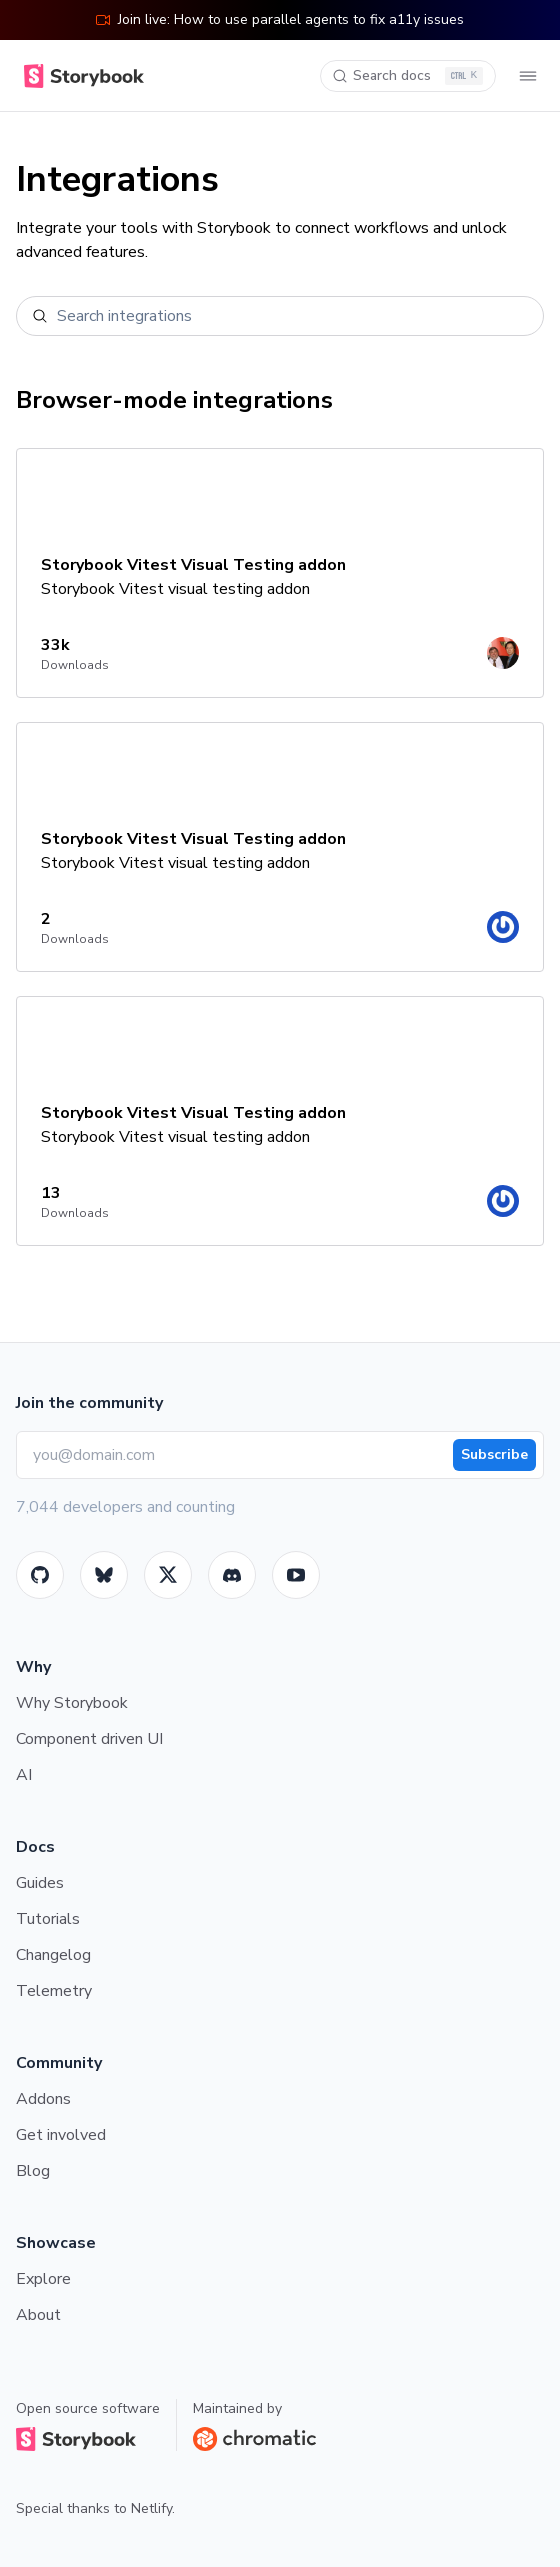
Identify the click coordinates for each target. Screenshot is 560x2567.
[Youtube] (296, 1575)
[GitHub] (40, 1575)
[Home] (80, 76)
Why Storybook (72, 1703)
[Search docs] (408, 76)
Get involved (61, 2135)
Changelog (53, 1955)
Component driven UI (89, 1739)
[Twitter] (168, 1575)
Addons (43, 2099)
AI (24, 1775)
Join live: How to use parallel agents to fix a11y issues (280, 19)
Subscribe (494, 1454)
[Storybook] (232, 1575)
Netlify (151, 2508)
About (38, 2315)
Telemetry (54, 1991)
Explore (43, 2279)
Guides (40, 1883)
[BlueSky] (104, 1575)
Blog (33, 2171)
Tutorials (48, 1919)
